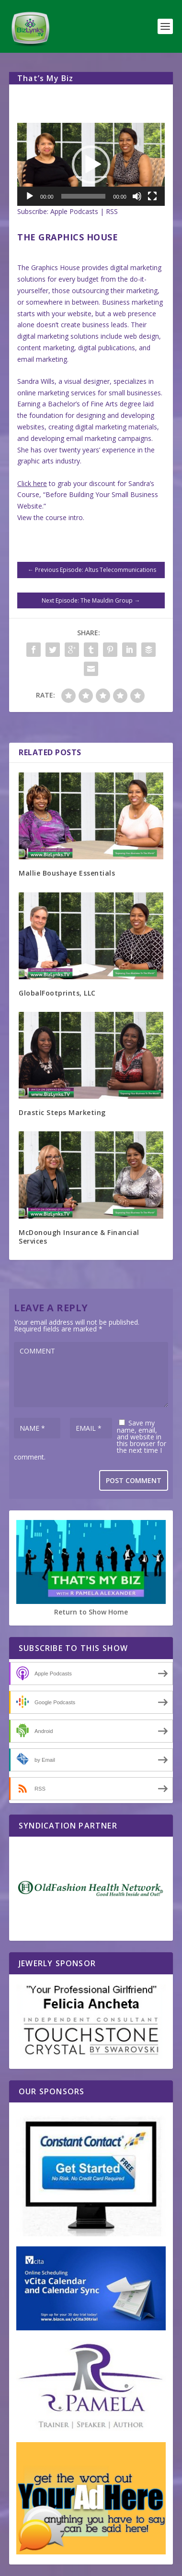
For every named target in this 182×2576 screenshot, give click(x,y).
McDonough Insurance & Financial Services (79, 1237)
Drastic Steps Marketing (62, 1112)
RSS (112, 211)
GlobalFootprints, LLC (57, 992)
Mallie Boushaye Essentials (67, 873)
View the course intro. (50, 517)
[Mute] (137, 196)
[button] (91, 164)
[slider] (83, 196)
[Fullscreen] (152, 196)
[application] (91, 164)
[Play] (29, 196)
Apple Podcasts (74, 211)
